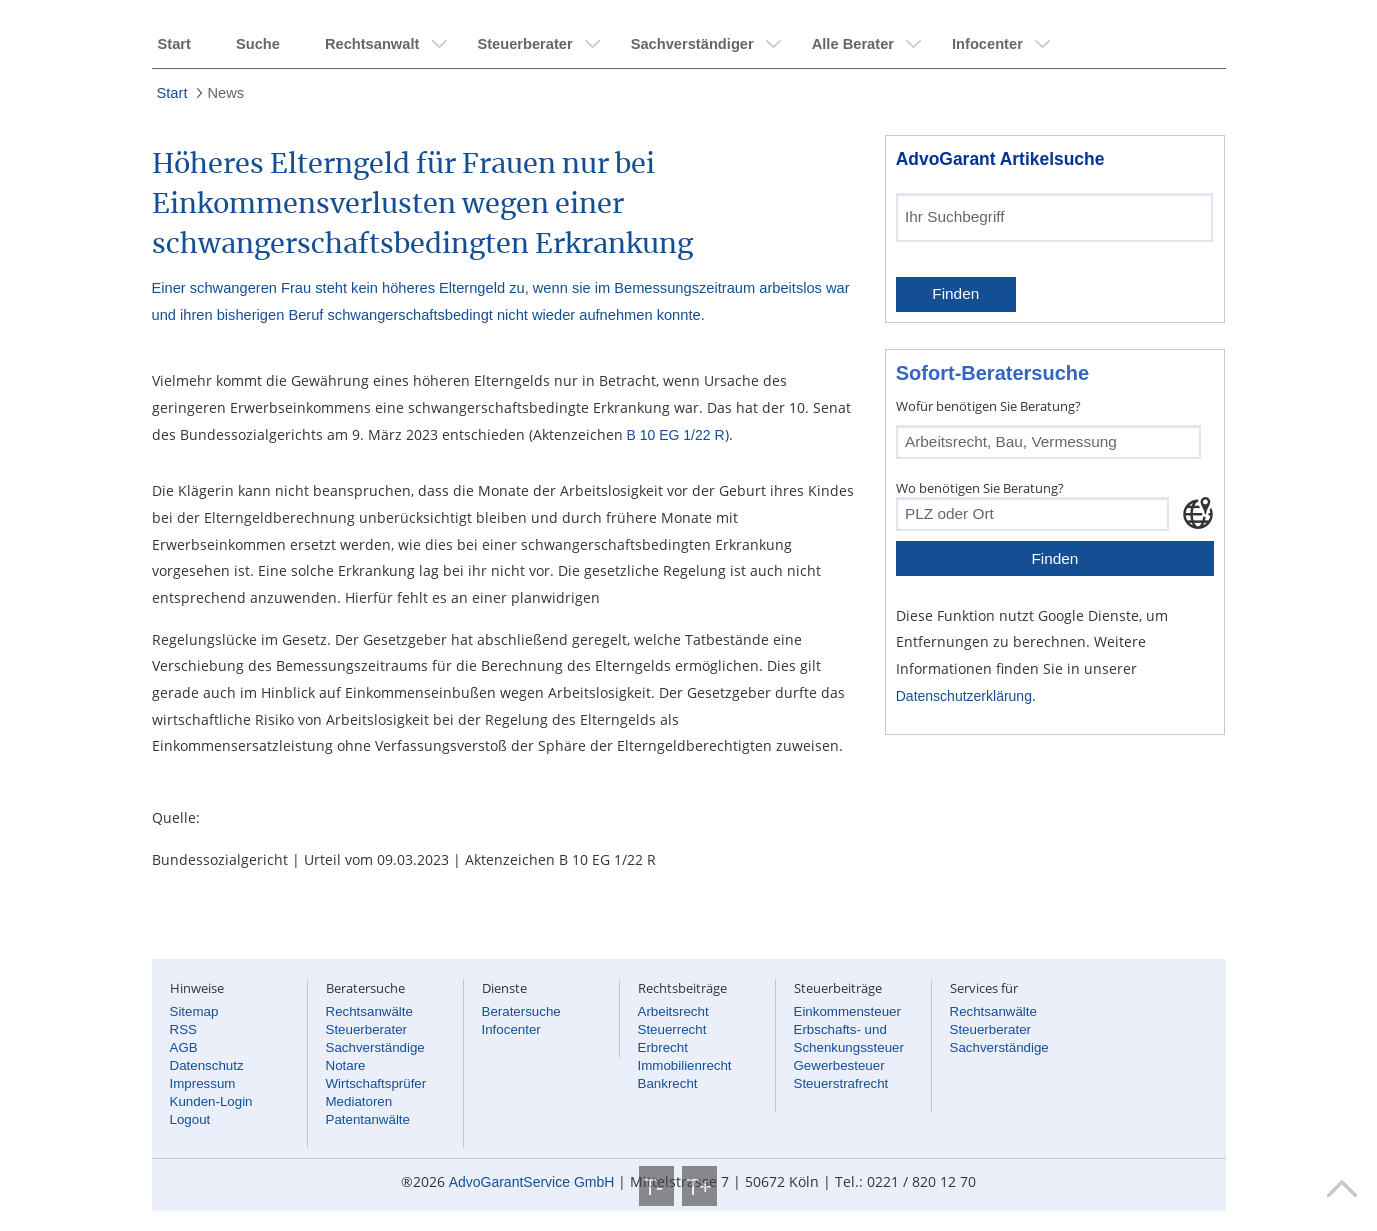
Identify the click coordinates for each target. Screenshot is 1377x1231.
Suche (258, 44)
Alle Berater (853, 44)
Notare (346, 1065)
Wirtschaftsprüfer (376, 1083)
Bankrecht (668, 1083)
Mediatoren (359, 1101)
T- (656, 1186)
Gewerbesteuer (839, 1065)
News (225, 93)
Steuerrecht (672, 1029)
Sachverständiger (692, 44)
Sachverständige (375, 1047)
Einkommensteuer (847, 1011)
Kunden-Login (211, 1101)
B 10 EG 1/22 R (676, 435)
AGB (184, 1047)
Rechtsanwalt (372, 44)
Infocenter (987, 44)
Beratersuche (521, 1011)
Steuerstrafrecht (841, 1083)
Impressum (203, 1083)
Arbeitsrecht (673, 1011)
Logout (190, 1119)
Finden (955, 293)
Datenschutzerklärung (964, 696)
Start (174, 44)
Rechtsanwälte (369, 1011)
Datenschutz (207, 1065)
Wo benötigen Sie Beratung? (980, 488)
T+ (699, 1186)
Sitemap (194, 1011)
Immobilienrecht (685, 1065)
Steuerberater (524, 44)
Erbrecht (663, 1047)
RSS (183, 1029)
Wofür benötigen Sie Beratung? (988, 406)
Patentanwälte (368, 1119)
